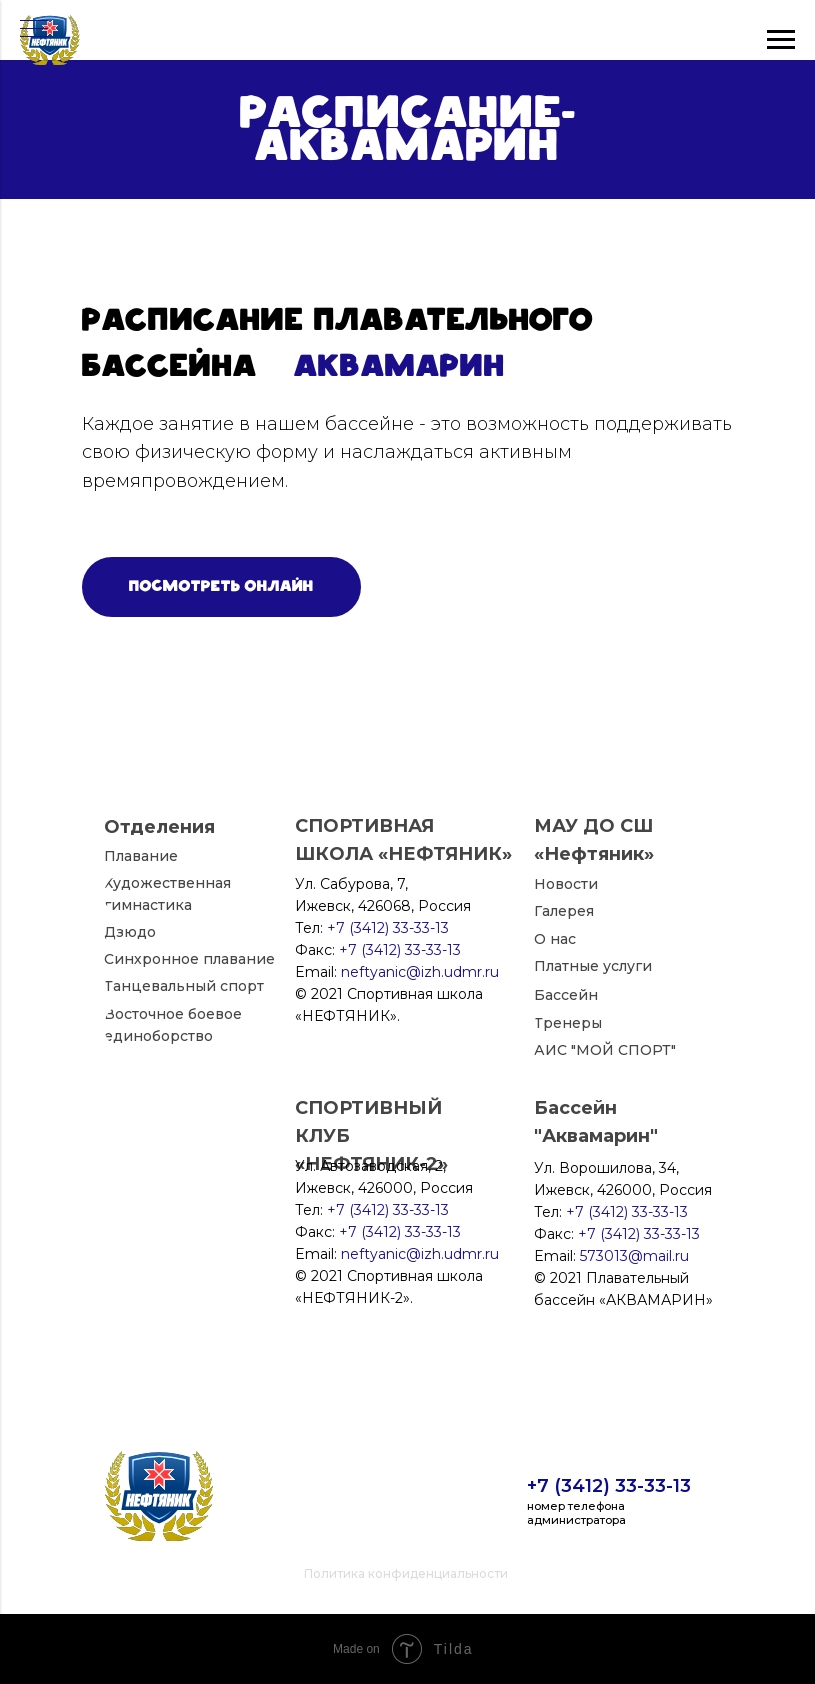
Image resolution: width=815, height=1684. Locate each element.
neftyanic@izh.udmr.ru (420, 1254)
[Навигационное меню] (34, 30)
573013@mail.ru (634, 1256)
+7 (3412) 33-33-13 (609, 1486)
